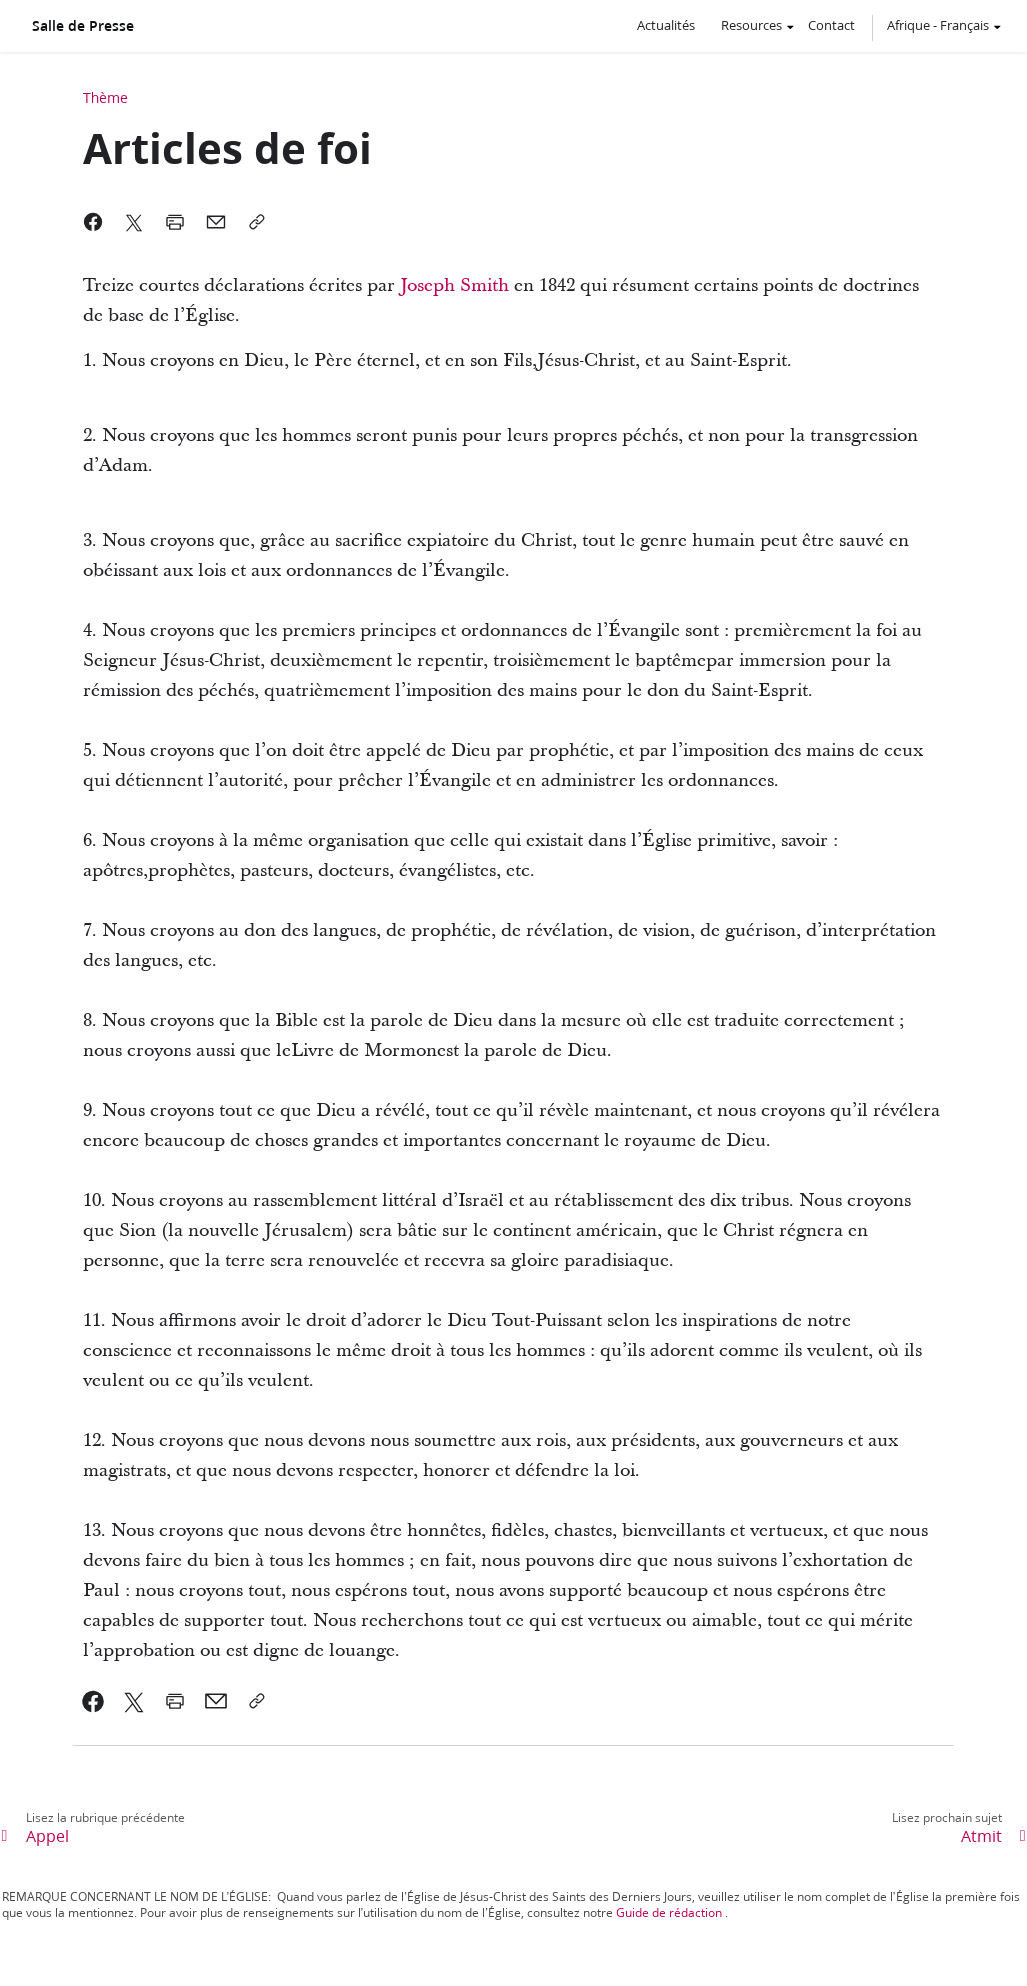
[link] (93, 1701)
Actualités (666, 25)
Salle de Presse (83, 26)
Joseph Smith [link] (454, 285)
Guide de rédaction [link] (669, 1912)
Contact (831, 25)
